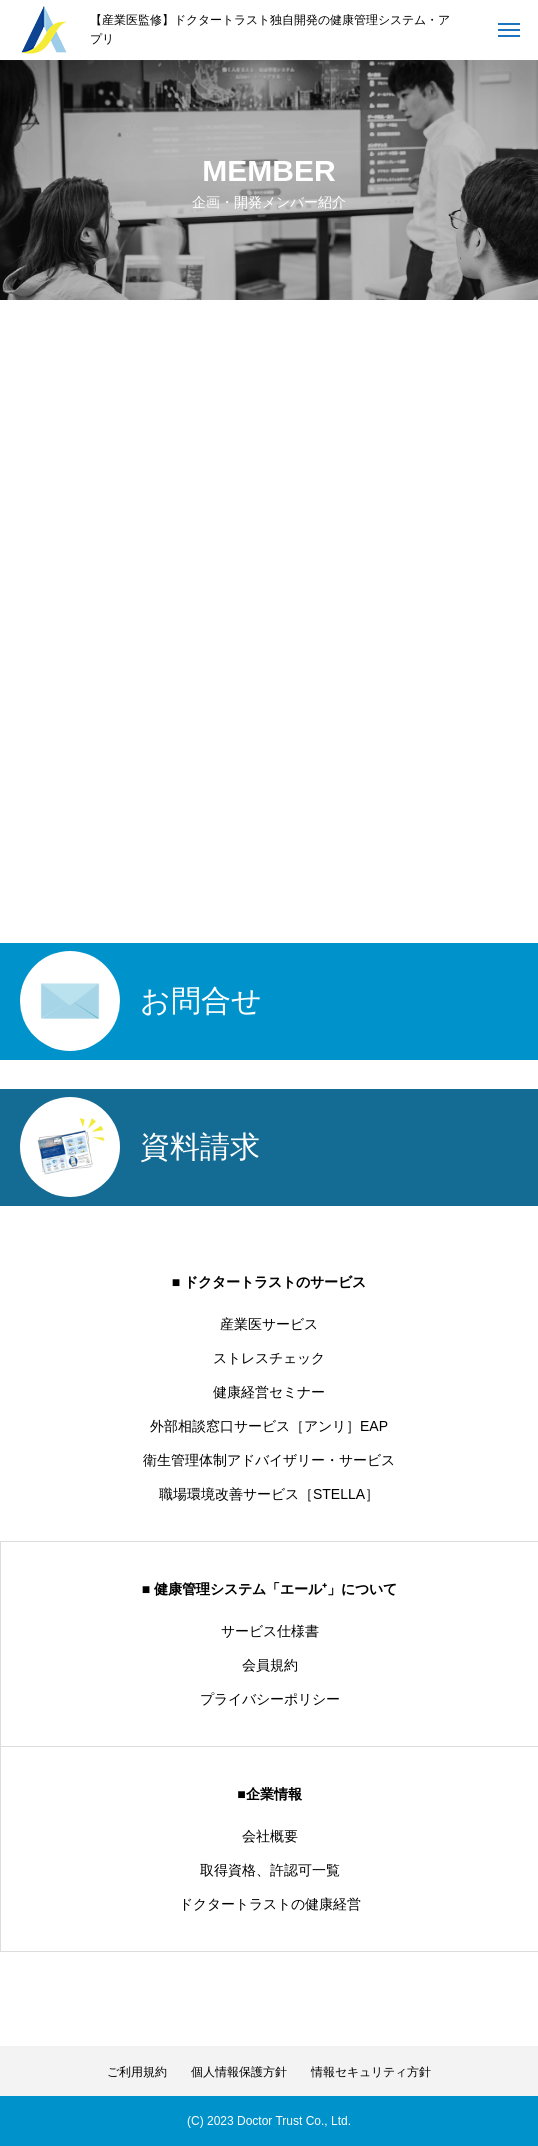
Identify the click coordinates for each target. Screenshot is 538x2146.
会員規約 (270, 1665)
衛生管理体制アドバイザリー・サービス (269, 1460)
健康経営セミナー (269, 1392)
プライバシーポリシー (270, 1699)
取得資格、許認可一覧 (270, 1870)
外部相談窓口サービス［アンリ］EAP (269, 1426)
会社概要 (270, 1836)
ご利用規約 (137, 2072)
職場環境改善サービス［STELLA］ (269, 1494)
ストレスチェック (269, 1358)
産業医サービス (269, 1324)
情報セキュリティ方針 (371, 2072)
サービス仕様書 (270, 1631)
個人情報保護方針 (239, 2072)
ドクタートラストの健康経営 (270, 1904)
